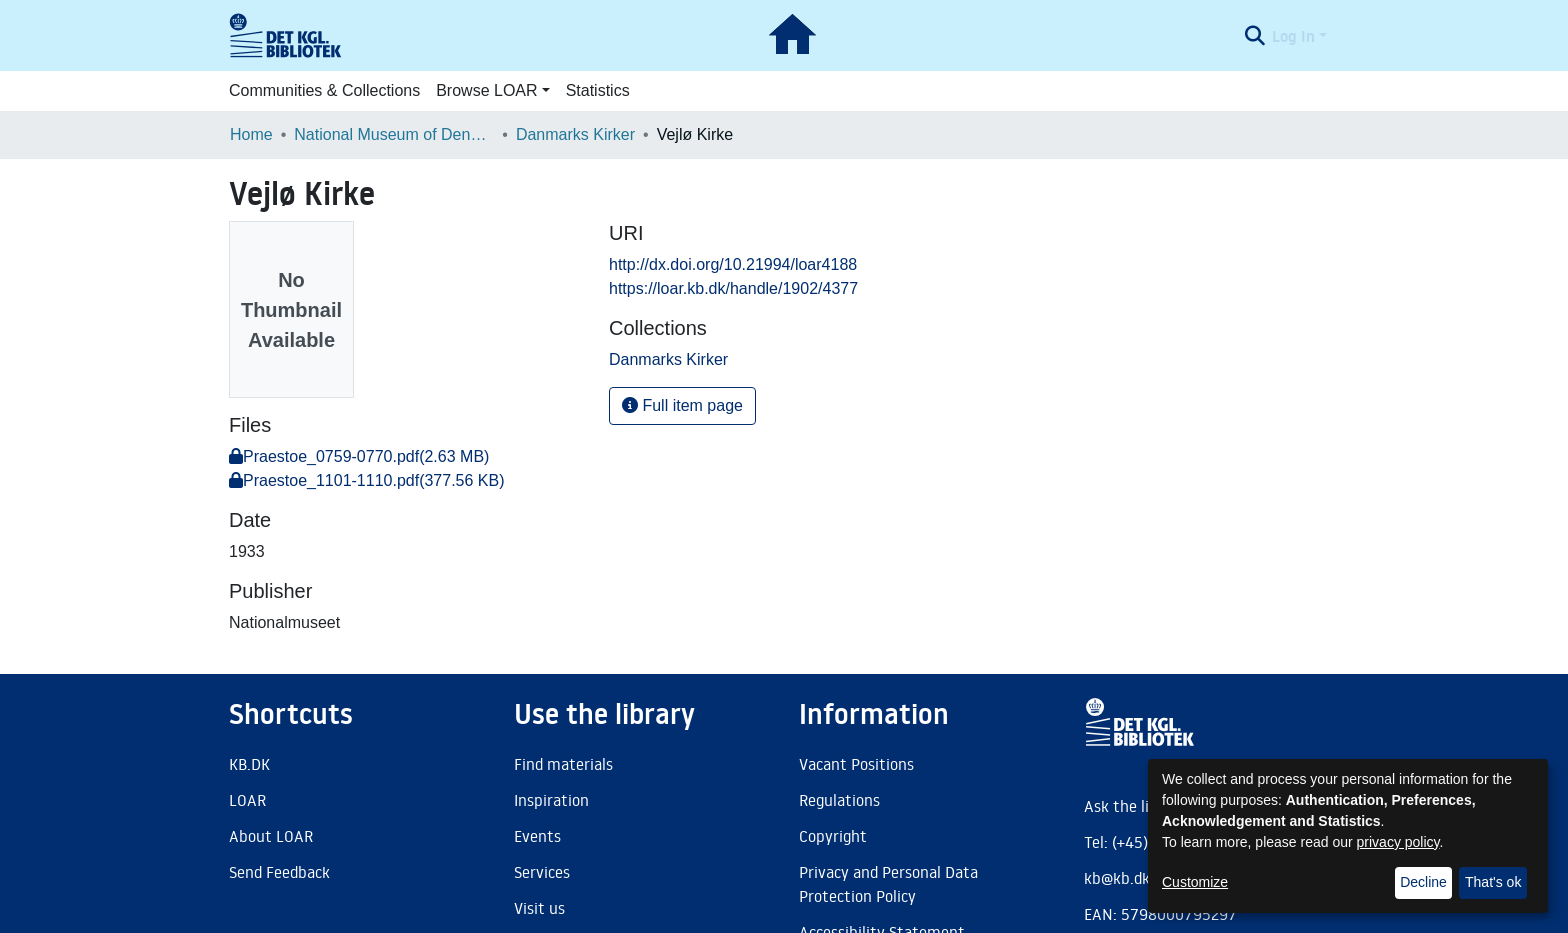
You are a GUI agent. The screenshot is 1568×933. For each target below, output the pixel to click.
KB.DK (249, 764)
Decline (1423, 882)
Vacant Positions (856, 764)
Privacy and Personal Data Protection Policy (888, 884)
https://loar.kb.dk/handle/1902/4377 (733, 288)
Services (542, 872)
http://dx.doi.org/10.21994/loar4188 (733, 264)
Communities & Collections (324, 90)
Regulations (839, 800)
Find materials (563, 764)
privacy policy (1398, 842)
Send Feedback (279, 872)
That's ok (1493, 882)
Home (251, 134)
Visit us (539, 908)
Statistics (598, 90)
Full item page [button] (682, 405)
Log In (1293, 36)
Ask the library (1135, 806)
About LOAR (271, 836)
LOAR (247, 800)
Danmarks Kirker (575, 134)
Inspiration (551, 800)
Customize (1195, 882)
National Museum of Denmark (394, 134)
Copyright (833, 836)
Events (537, 836)
